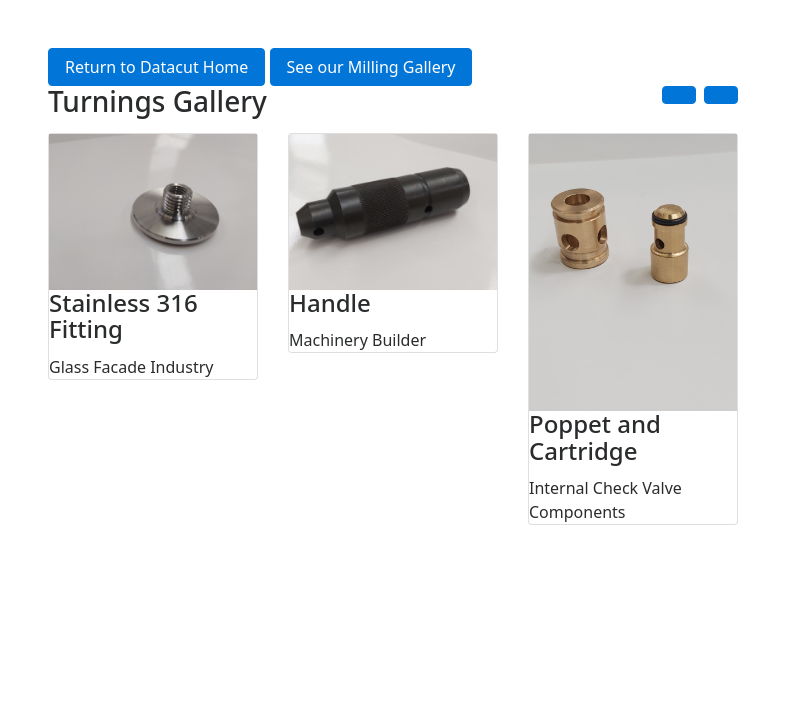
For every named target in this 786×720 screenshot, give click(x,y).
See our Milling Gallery (371, 67)
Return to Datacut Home (156, 67)
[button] (679, 95)
